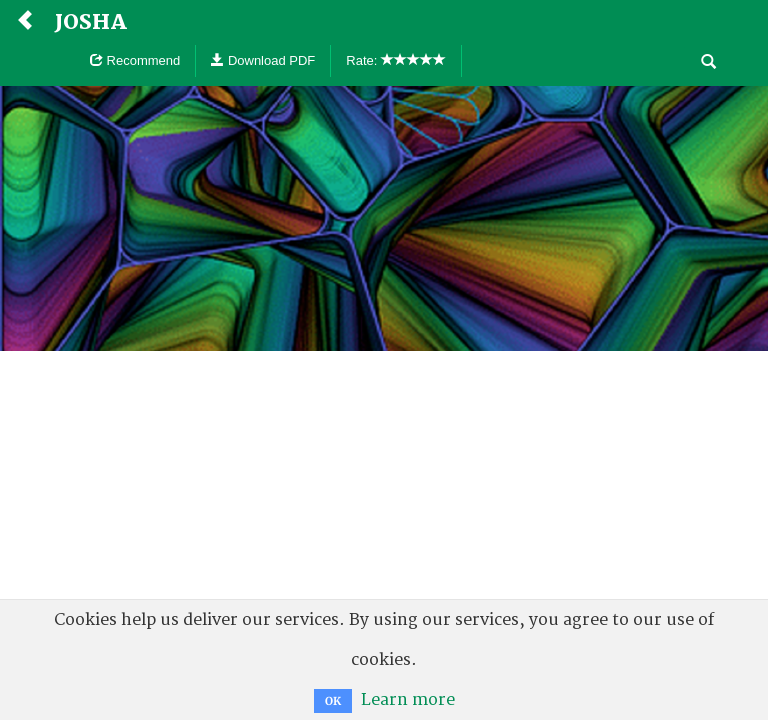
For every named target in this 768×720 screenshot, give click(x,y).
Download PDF (263, 60)
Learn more (408, 700)
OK (333, 701)
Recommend (135, 60)
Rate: (396, 60)
